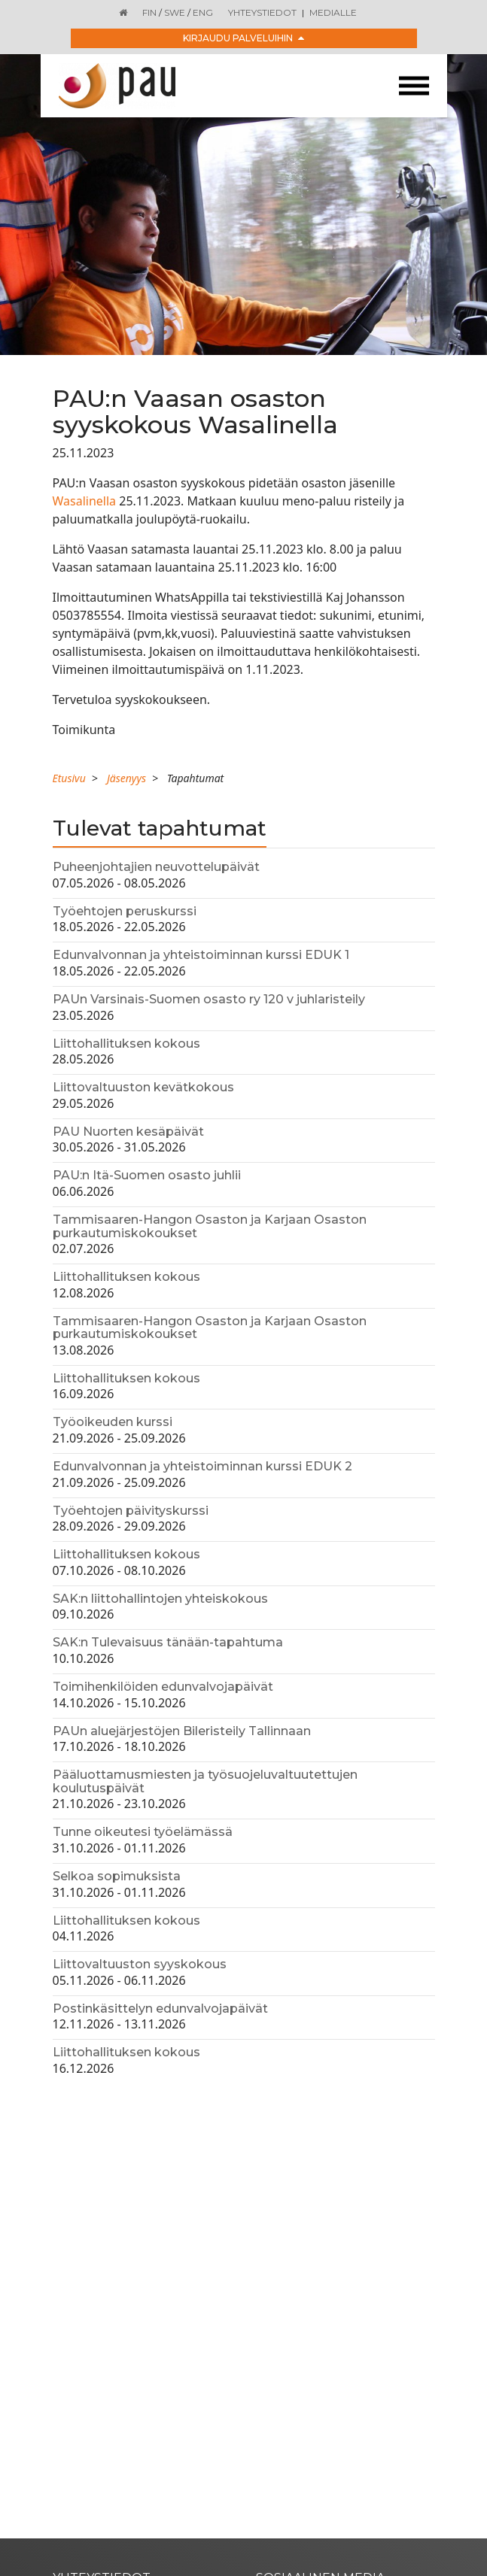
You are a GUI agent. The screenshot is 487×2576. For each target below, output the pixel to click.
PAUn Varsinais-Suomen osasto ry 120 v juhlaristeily (209, 999)
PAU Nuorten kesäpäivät (128, 1131)
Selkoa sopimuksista (117, 1876)
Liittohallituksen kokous (126, 1043)
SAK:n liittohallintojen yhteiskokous (160, 1598)
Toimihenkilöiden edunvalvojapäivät (163, 1686)
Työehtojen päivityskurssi (130, 1510)
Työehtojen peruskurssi (124, 911)
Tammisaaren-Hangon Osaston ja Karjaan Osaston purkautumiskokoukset (210, 1226)
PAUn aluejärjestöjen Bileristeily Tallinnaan (182, 1731)
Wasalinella (86, 501)
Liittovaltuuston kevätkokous (143, 1087)
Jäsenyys (126, 778)
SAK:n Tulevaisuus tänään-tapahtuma (168, 1642)
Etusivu (69, 778)
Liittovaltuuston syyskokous (140, 1964)
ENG (203, 12)
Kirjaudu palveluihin (243, 38)
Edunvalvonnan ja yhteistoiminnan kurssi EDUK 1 (201, 955)
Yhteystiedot (262, 12)
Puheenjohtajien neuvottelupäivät (156, 867)
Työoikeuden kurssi (112, 1422)
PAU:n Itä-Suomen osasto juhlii (147, 1175)
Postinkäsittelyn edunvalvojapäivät (160, 2008)
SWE (174, 12)
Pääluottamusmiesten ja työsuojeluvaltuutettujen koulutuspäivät (205, 1781)
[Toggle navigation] (414, 86)
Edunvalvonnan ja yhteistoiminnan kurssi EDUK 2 (202, 1466)
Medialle (333, 12)
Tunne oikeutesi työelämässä (143, 1832)
